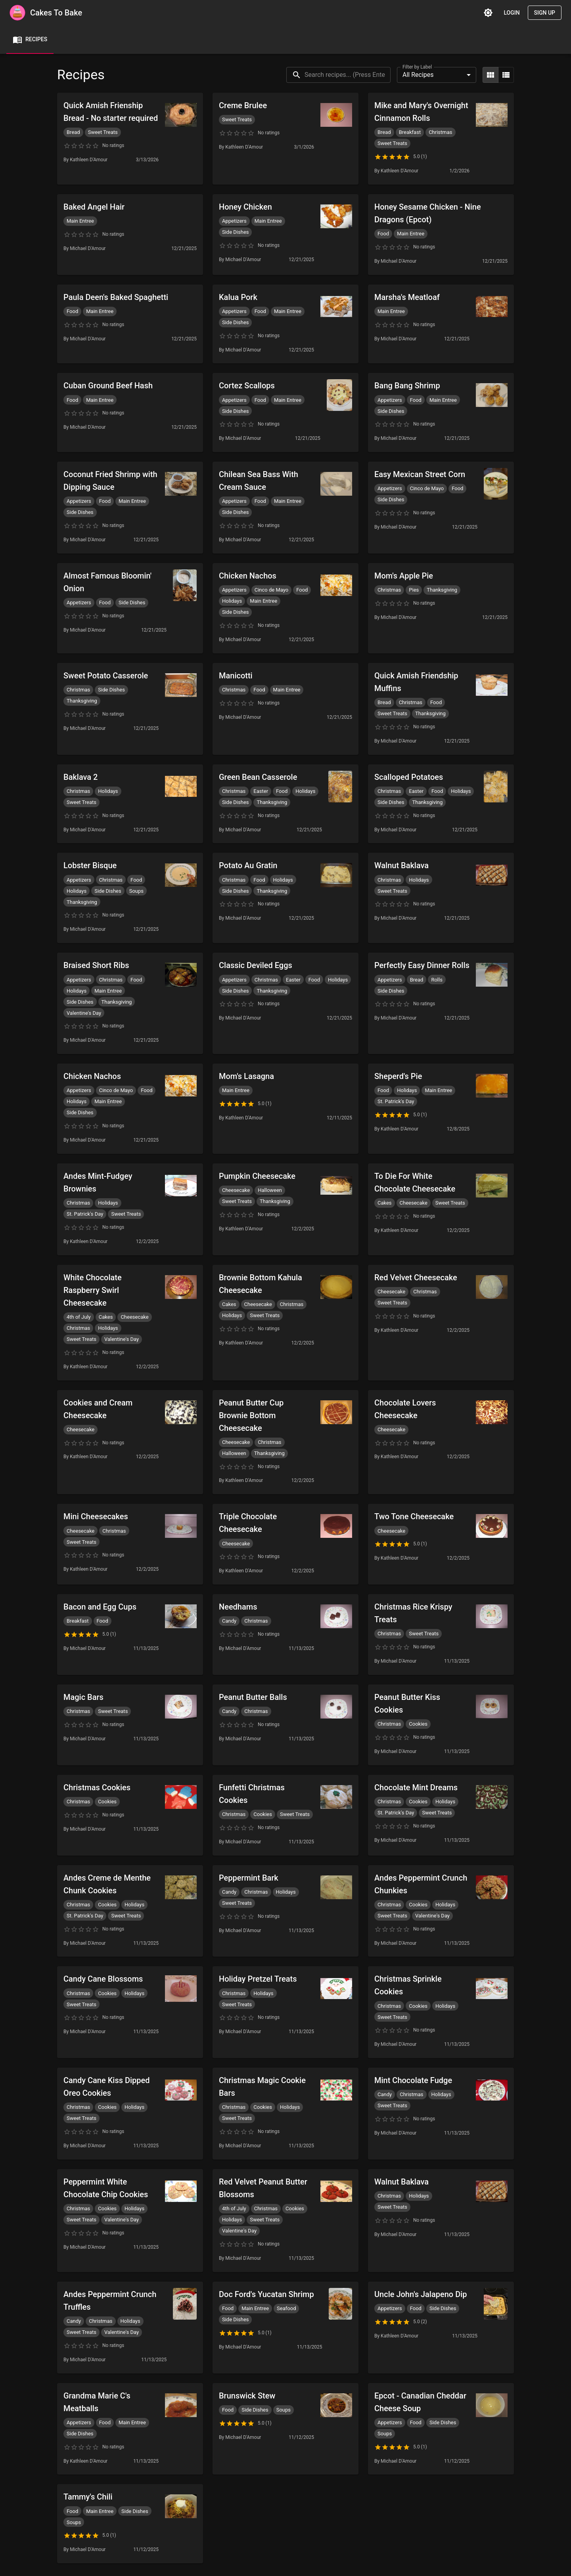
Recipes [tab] (30, 39)
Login (511, 13)
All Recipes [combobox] (418, 74)
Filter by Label (417, 66)
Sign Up (544, 13)
